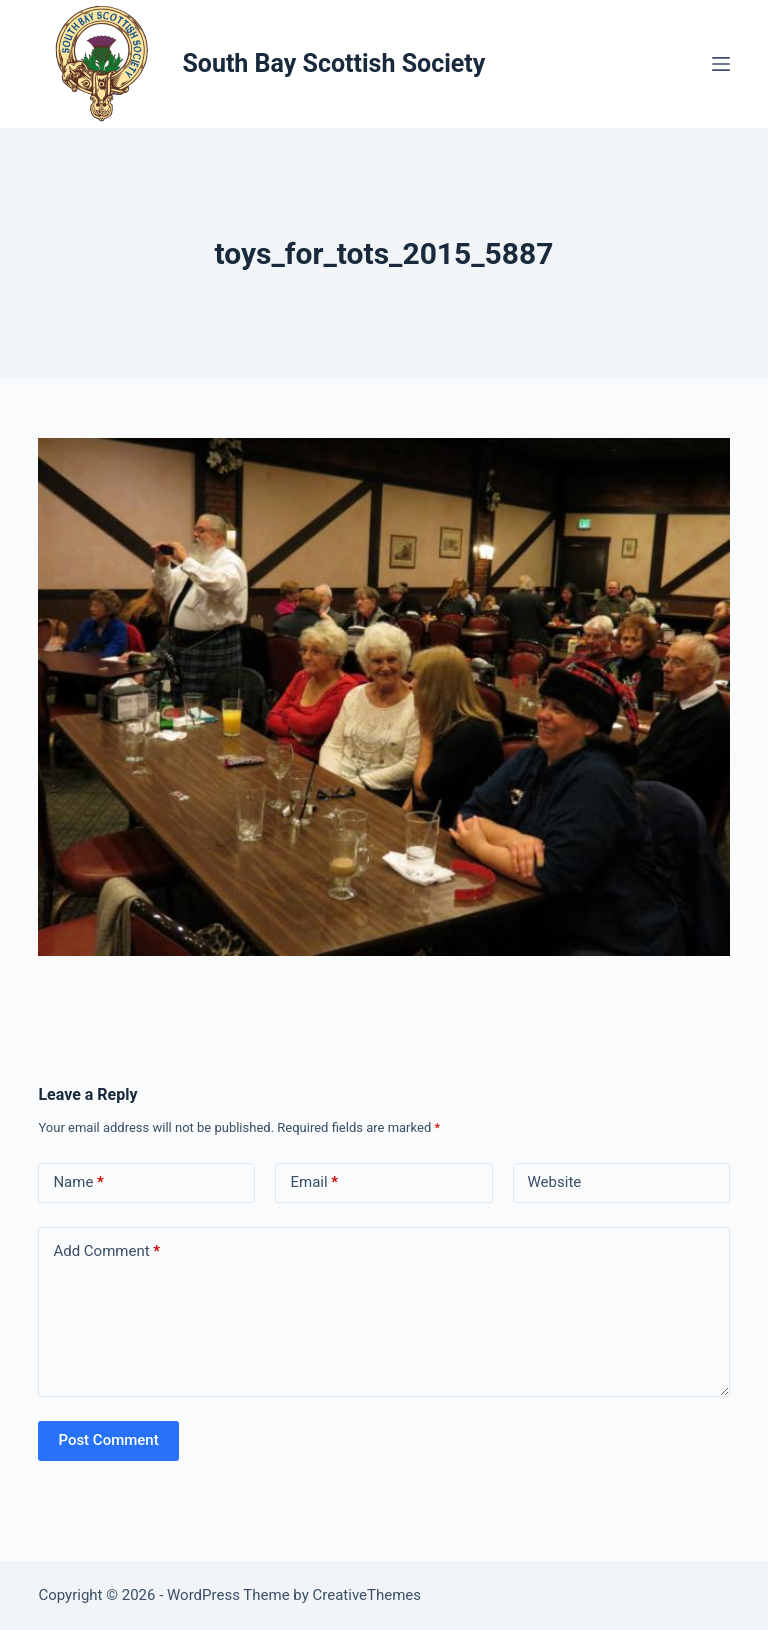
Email (314, 1182)
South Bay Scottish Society (333, 63)
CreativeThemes (367, 1595)
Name (78, 1182)
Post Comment (108, 1440)
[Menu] (721, 64)
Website (555, 1182)
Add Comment (106, 1251)
